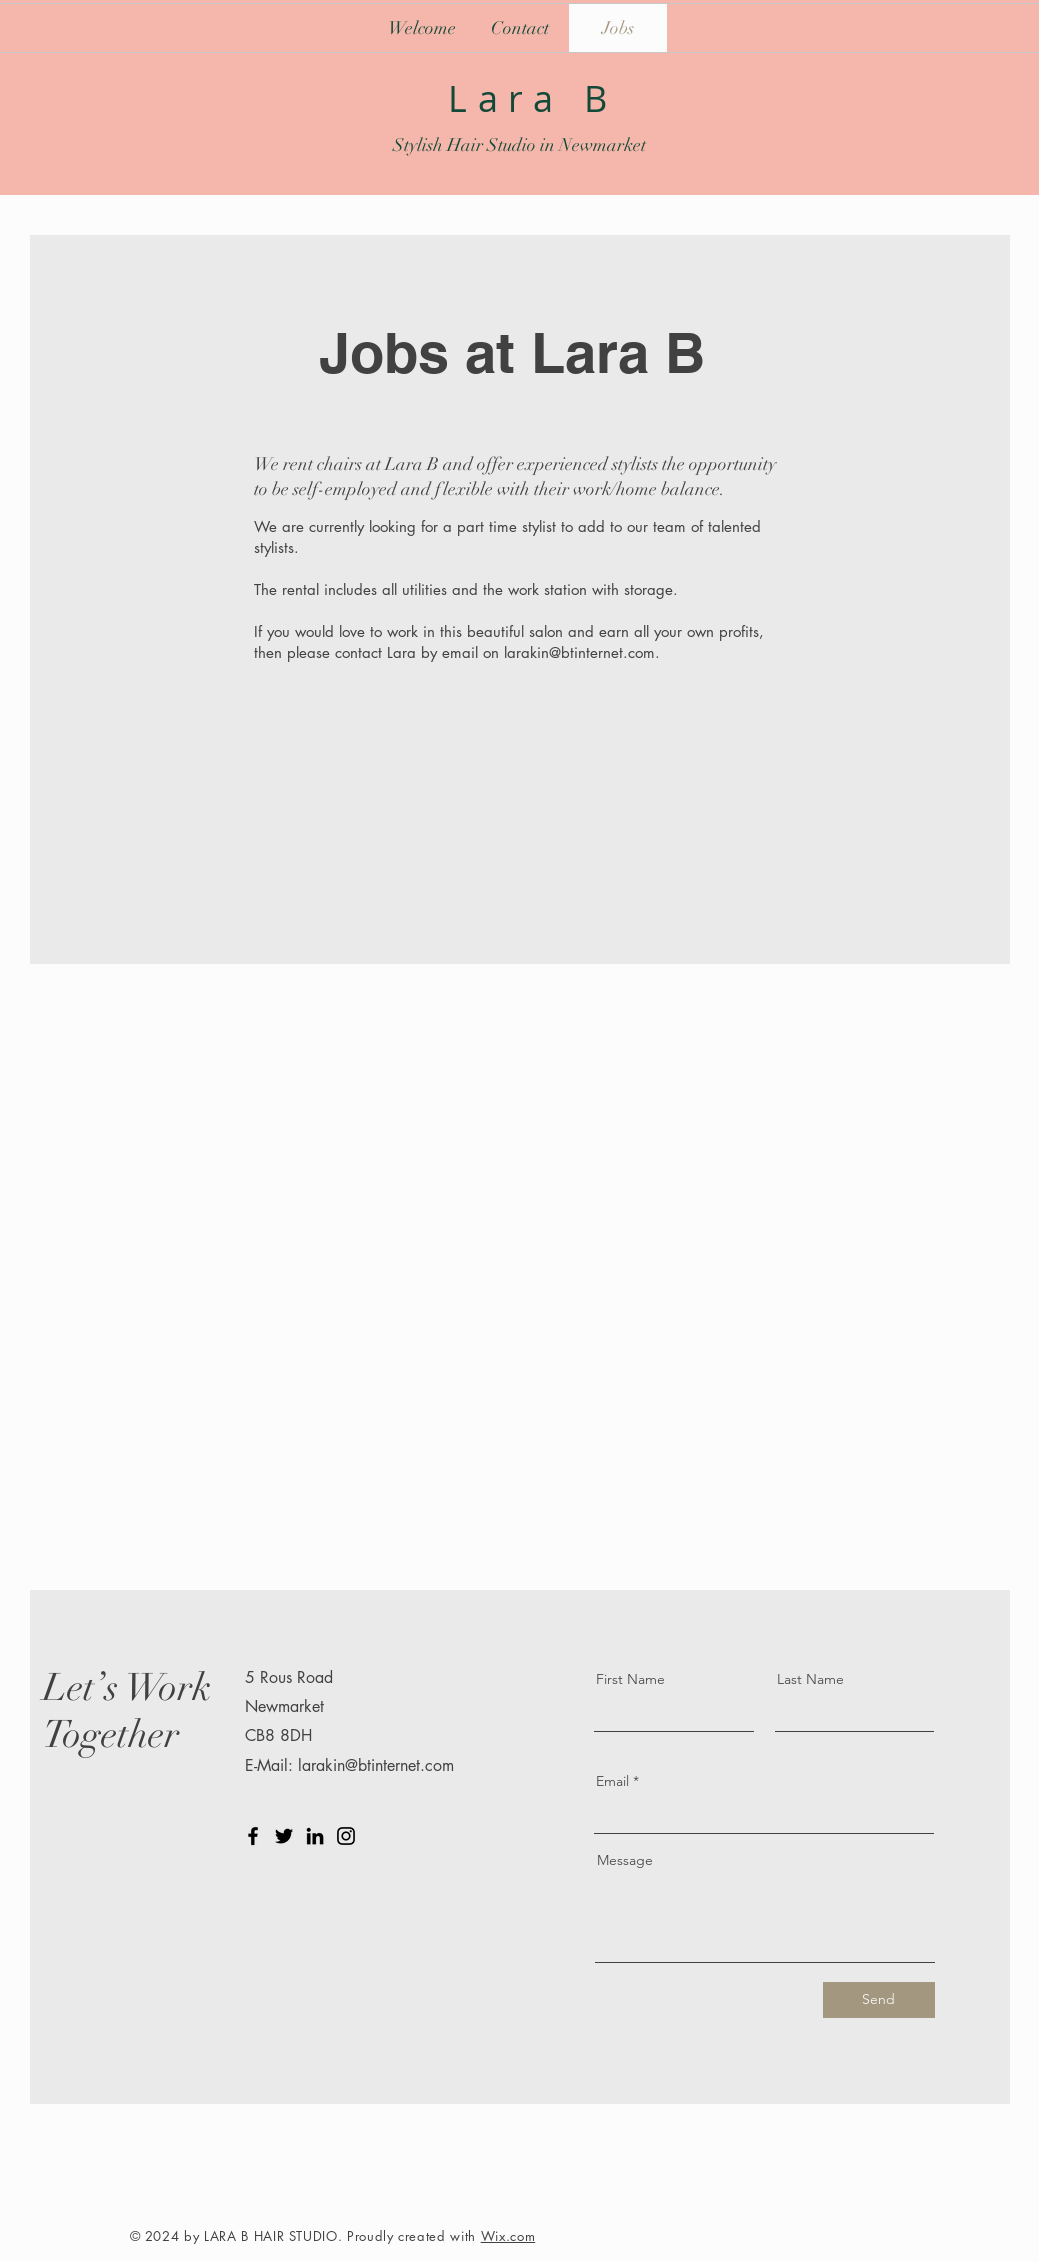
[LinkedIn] (315, 1836)
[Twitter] (284, 1836)
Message (625, 1860)
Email (612, 1781)
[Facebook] (253, 1836)
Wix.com (508, 2236)
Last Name (810, 1679)
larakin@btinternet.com (579, 652)
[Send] (879, 2000)
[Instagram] (346, 1836)
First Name (630, 1679)
